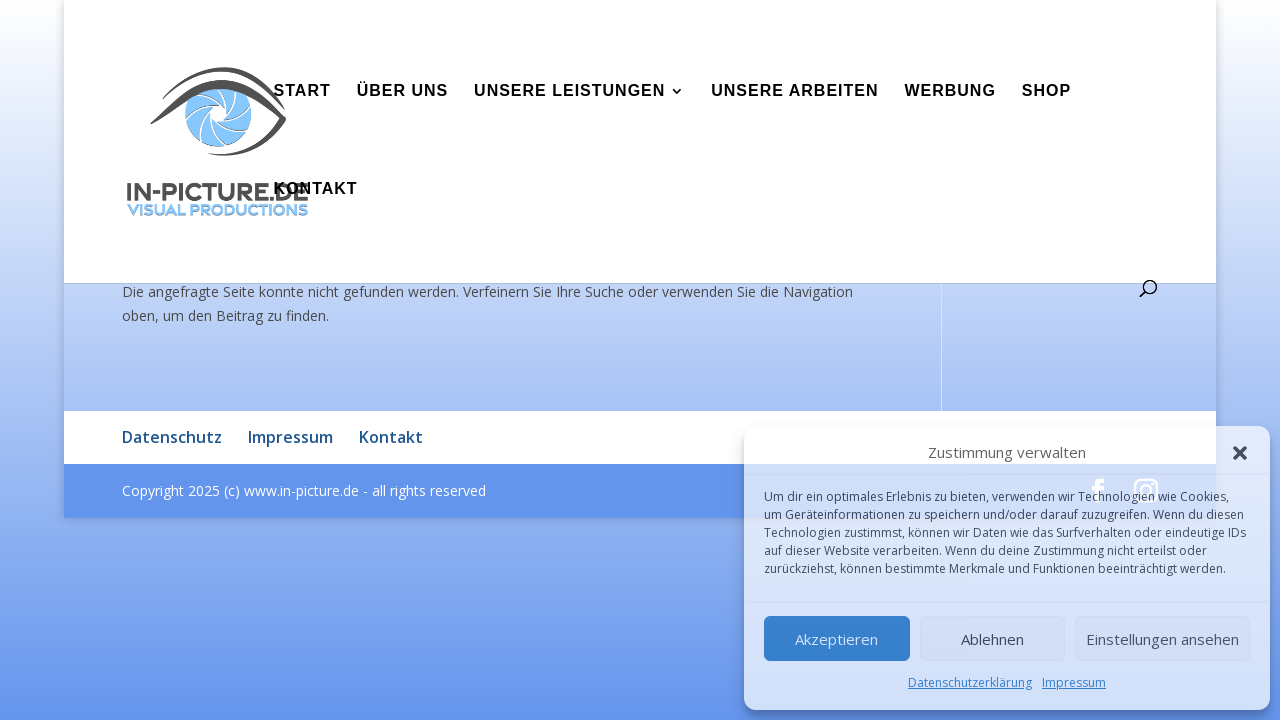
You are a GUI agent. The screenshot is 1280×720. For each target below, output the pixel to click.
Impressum (1074, 682)
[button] (1240, 453)
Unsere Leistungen (569, 91)
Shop (1046, 91)
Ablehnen (992, 639)
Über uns (403, 91)
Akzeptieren (836, 639)
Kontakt (316, 189)
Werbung (949, 91)
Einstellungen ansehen (1162, 639)
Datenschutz (172, 437)
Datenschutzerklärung (970, 682)
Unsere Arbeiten (794, 91)
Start (302, 91)
